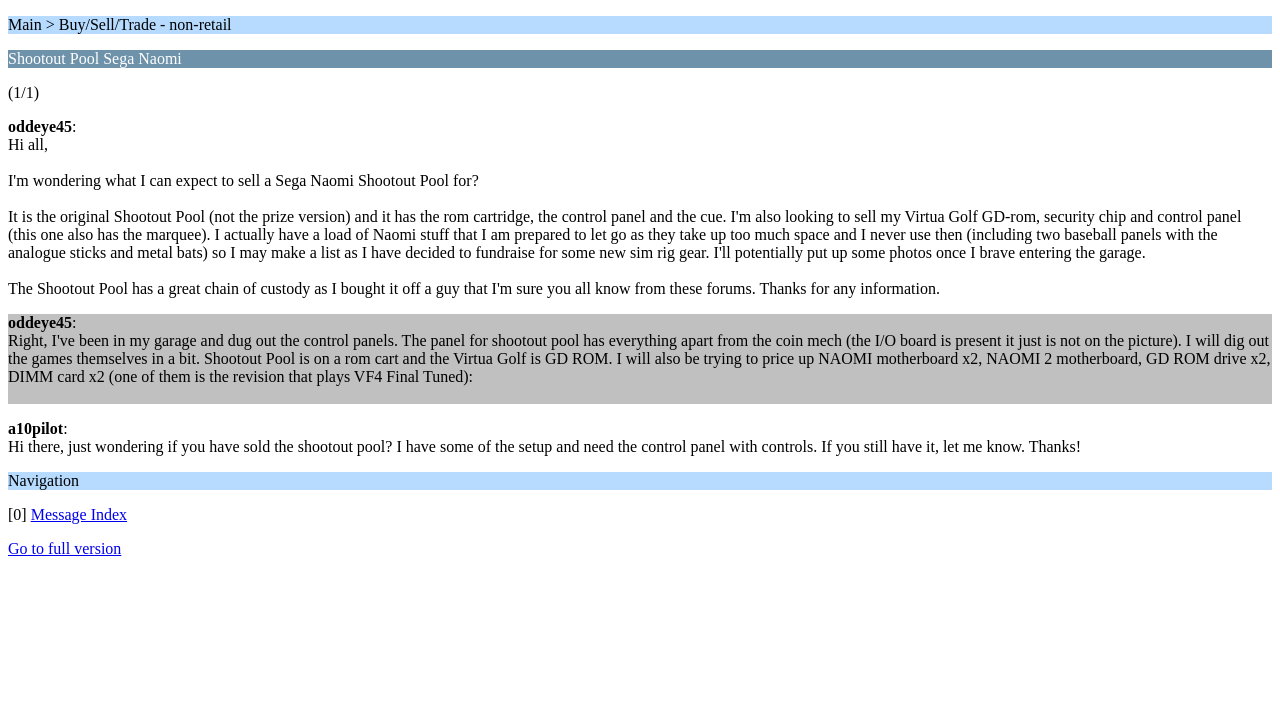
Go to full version (64, 548)
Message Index (79, 514)
